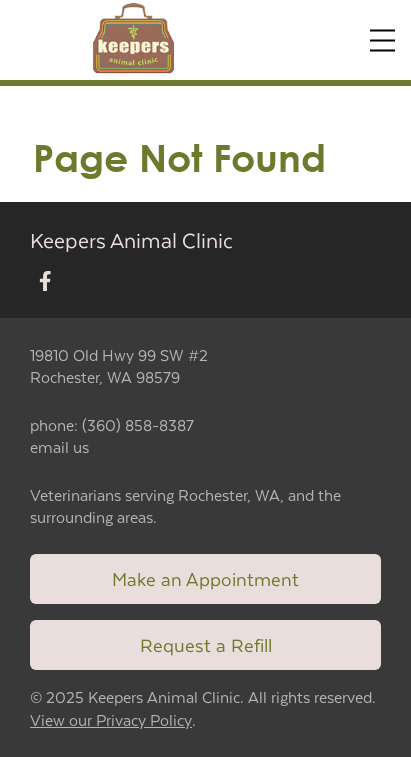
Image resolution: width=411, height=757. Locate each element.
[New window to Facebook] (45, 282)
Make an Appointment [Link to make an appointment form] (205, 578)
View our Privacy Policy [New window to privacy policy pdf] (111, 720)
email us (59, 446)
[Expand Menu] (382, 40)
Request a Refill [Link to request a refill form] (206, 644)
